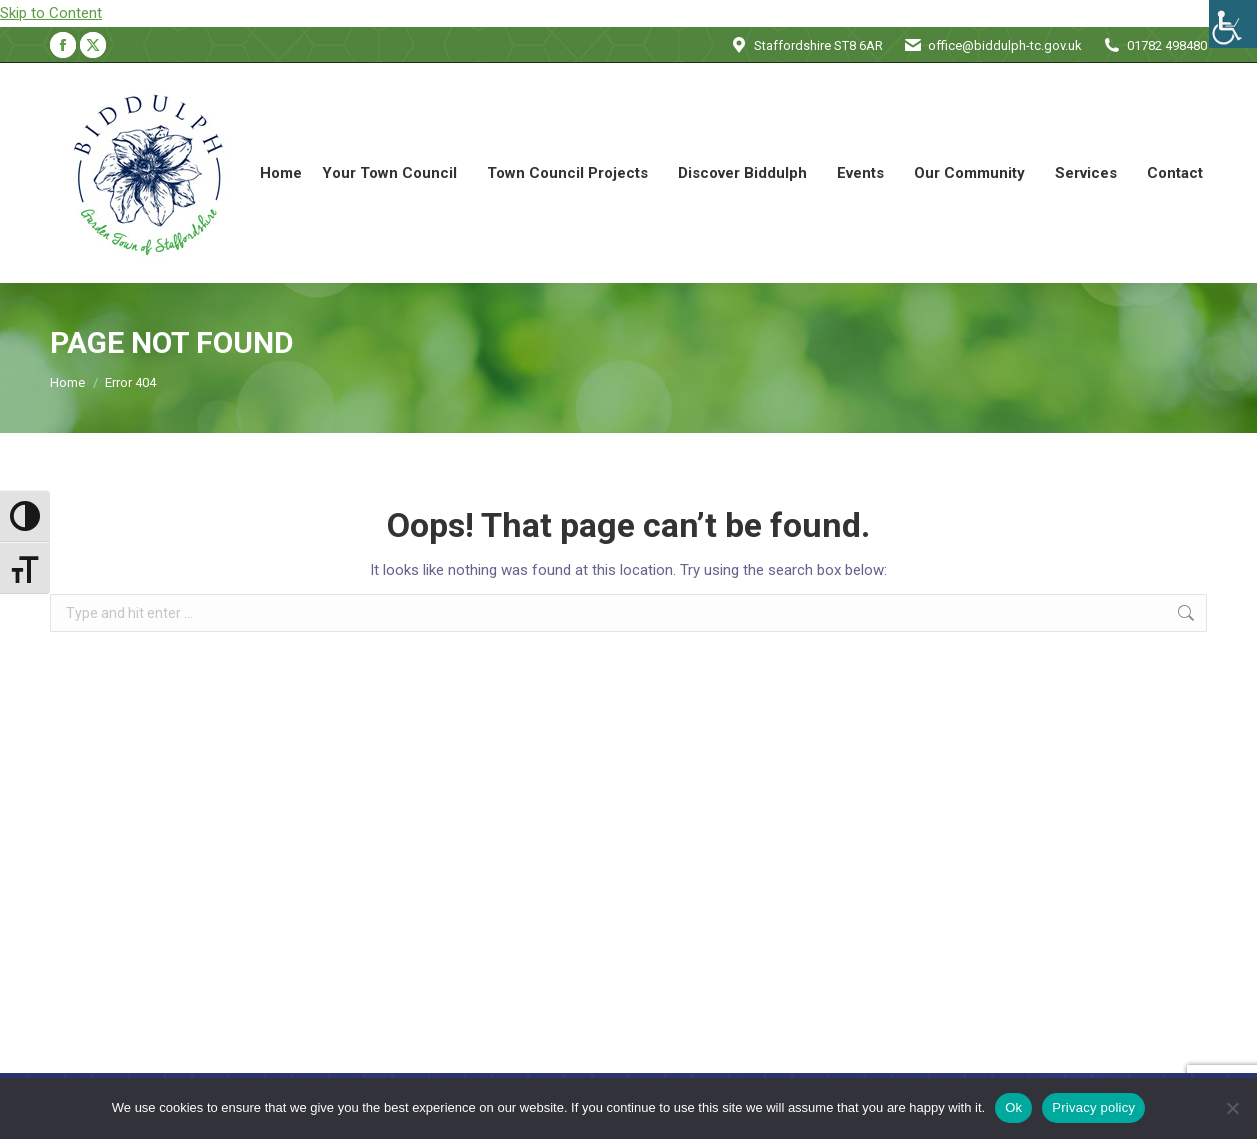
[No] (1232, 1108)
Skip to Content (51, 13)
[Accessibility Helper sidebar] (1233, 24)
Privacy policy (1093, 1107)
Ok (1013, 1107)
